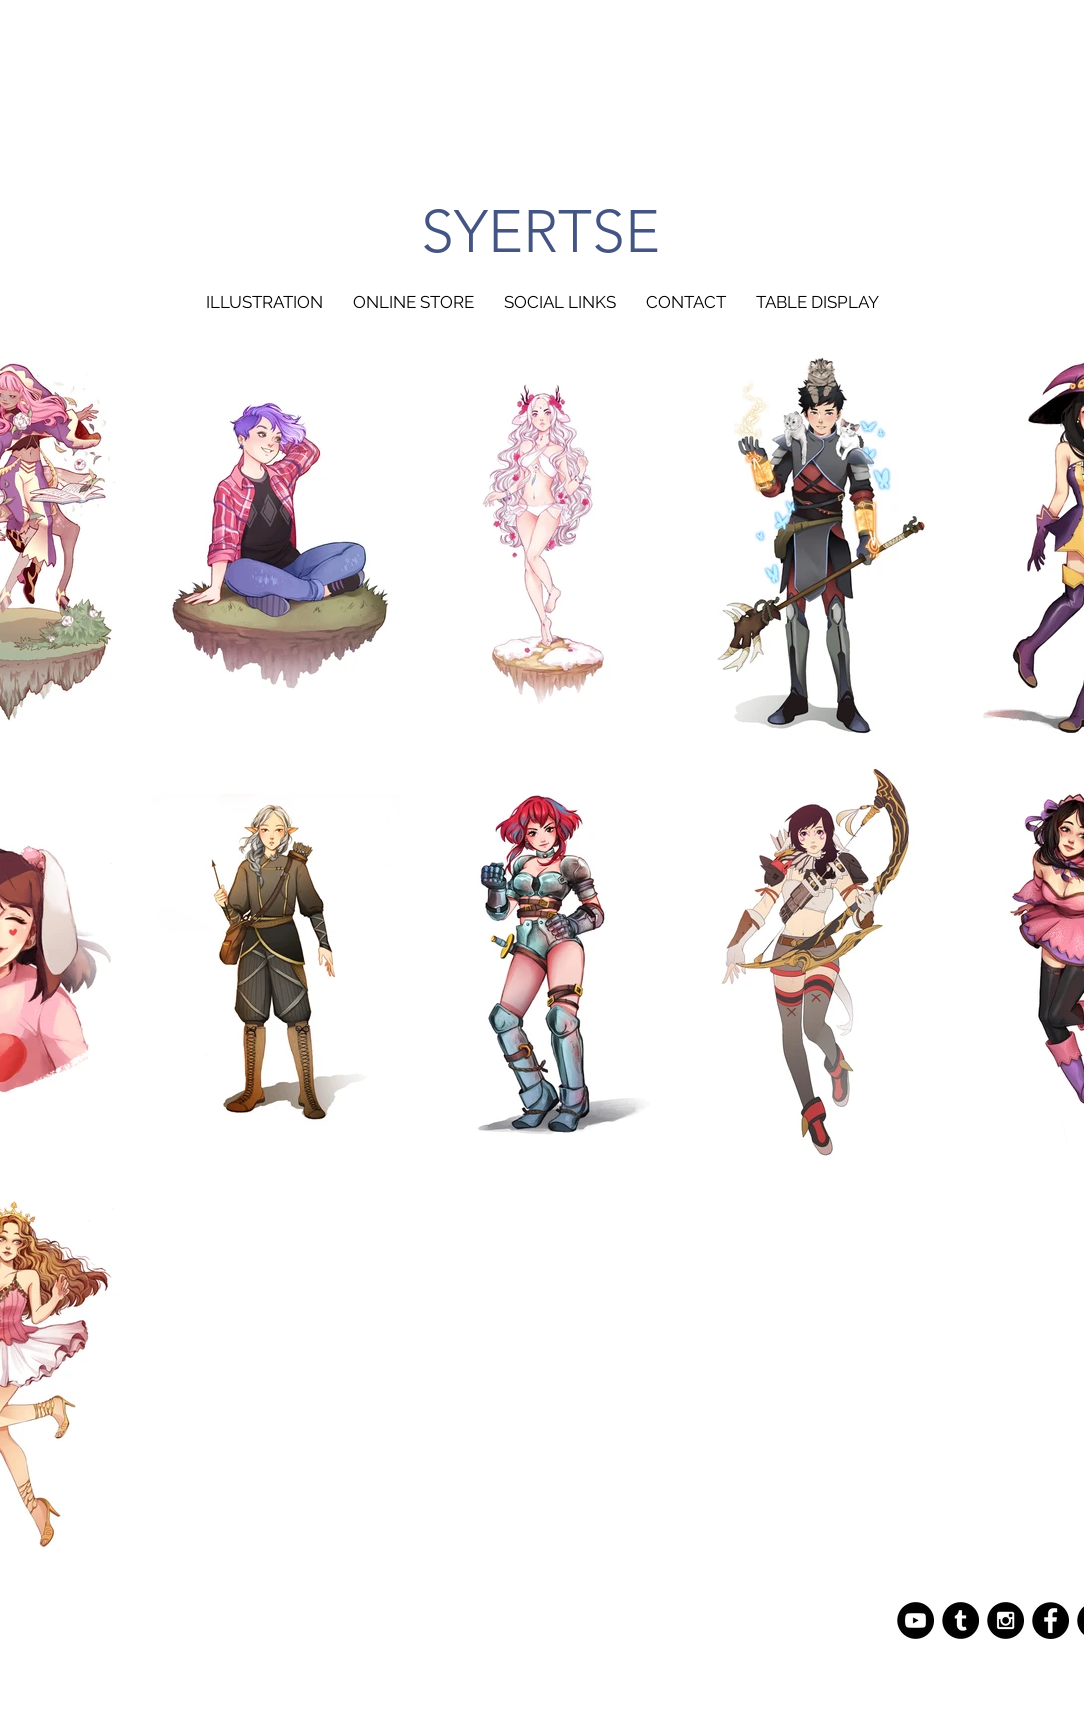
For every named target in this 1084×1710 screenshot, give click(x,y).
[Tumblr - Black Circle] (960, 1620)
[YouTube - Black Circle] (915, 1620)
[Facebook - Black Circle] (1050, 1620)
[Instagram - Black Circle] (1005, 1620)
